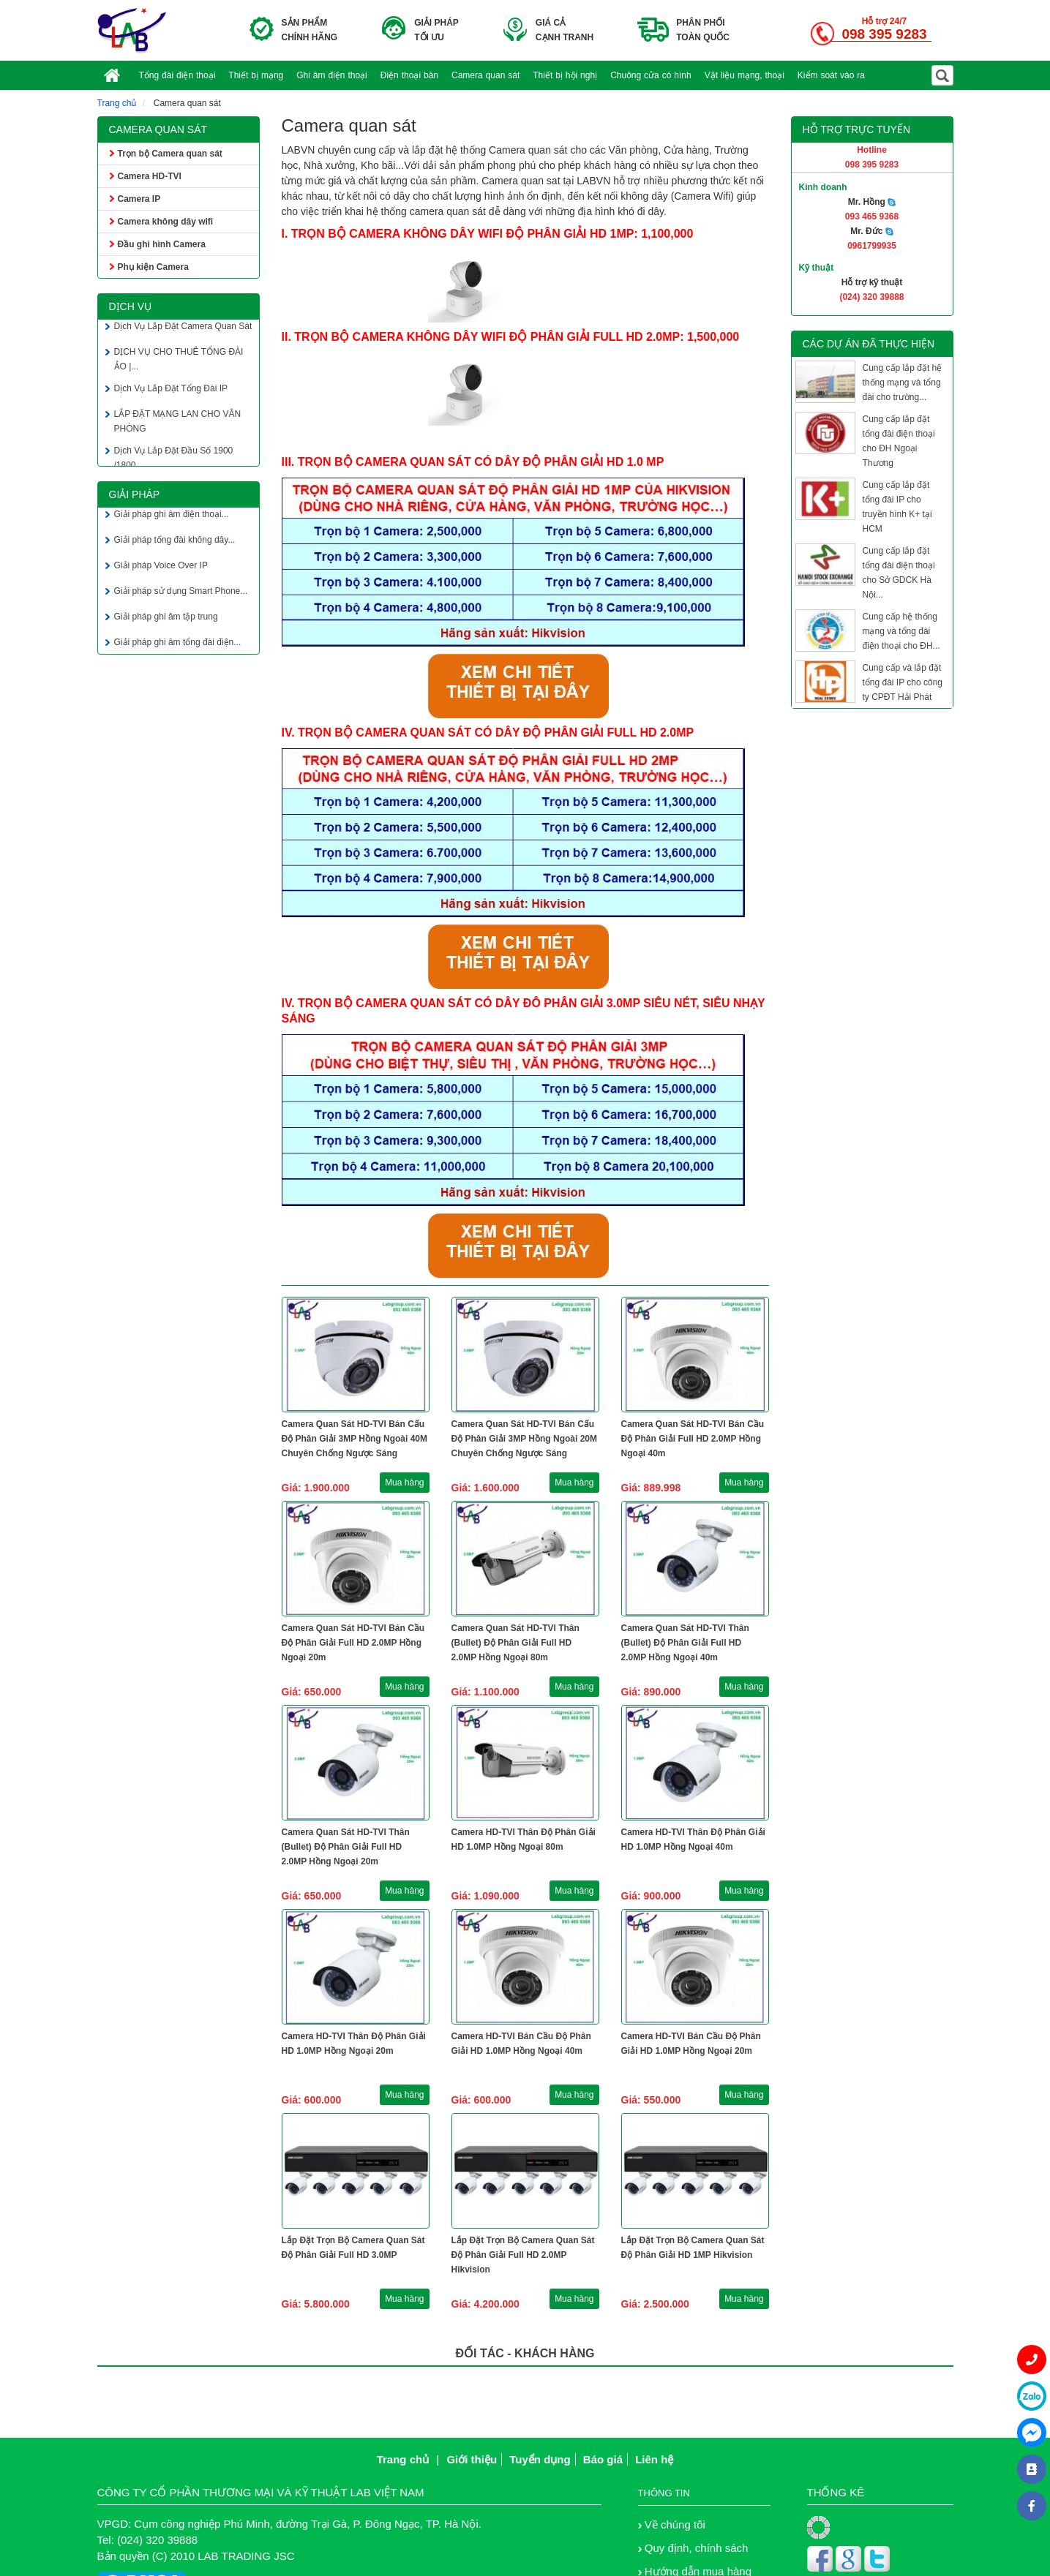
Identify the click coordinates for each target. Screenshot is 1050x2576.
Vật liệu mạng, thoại (744, 75)
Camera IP (139, 199)
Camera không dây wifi (166, 221)
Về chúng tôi (675, 2524)
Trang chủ (117, 103)
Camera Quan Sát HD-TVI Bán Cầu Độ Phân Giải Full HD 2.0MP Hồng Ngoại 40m (693, 1438)
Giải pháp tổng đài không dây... (175, 543)
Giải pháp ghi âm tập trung (166, 620)
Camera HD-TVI (149, 176)
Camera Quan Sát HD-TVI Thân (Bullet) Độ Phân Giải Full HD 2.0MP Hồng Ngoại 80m (515, 1642)
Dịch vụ (130, 306)
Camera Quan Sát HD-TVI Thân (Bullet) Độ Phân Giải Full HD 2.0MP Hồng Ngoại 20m (346, 1847)
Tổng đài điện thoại (177, 75)
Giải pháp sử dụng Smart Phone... (181, 595)
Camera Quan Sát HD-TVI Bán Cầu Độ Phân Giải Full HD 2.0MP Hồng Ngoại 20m (353, 1642)
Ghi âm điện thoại (331, 75)
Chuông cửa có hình (650, 75)
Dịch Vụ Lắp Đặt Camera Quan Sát (183, 330)
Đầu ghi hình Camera (162, 244)
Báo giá (603, 2459)
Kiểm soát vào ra (831, 75)
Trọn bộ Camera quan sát (170, 153)
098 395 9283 (883, 34)
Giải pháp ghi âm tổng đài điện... (177, 646)
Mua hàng (404, 1482)
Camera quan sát (485, 75)
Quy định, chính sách (697, 2548)
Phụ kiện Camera (153, 267)
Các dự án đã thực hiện (869, 344)
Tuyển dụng (539, 2459)
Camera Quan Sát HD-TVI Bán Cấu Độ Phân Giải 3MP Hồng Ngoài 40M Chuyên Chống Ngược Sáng (354, 1438)
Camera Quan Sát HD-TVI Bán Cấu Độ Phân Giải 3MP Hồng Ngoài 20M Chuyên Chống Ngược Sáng (524, 1438)
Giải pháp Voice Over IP (161, 569)
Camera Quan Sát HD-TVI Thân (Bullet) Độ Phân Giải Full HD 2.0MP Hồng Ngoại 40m (685, 1642)
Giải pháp (134, 494)
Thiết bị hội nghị (565, 75)
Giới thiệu (471, 2459)
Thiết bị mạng (255, 75)
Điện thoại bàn (409, 75)
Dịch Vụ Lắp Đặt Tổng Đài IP (171, 392)
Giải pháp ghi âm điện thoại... (171, 518)
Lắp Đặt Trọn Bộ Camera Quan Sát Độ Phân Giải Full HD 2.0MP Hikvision (523, 2255)
